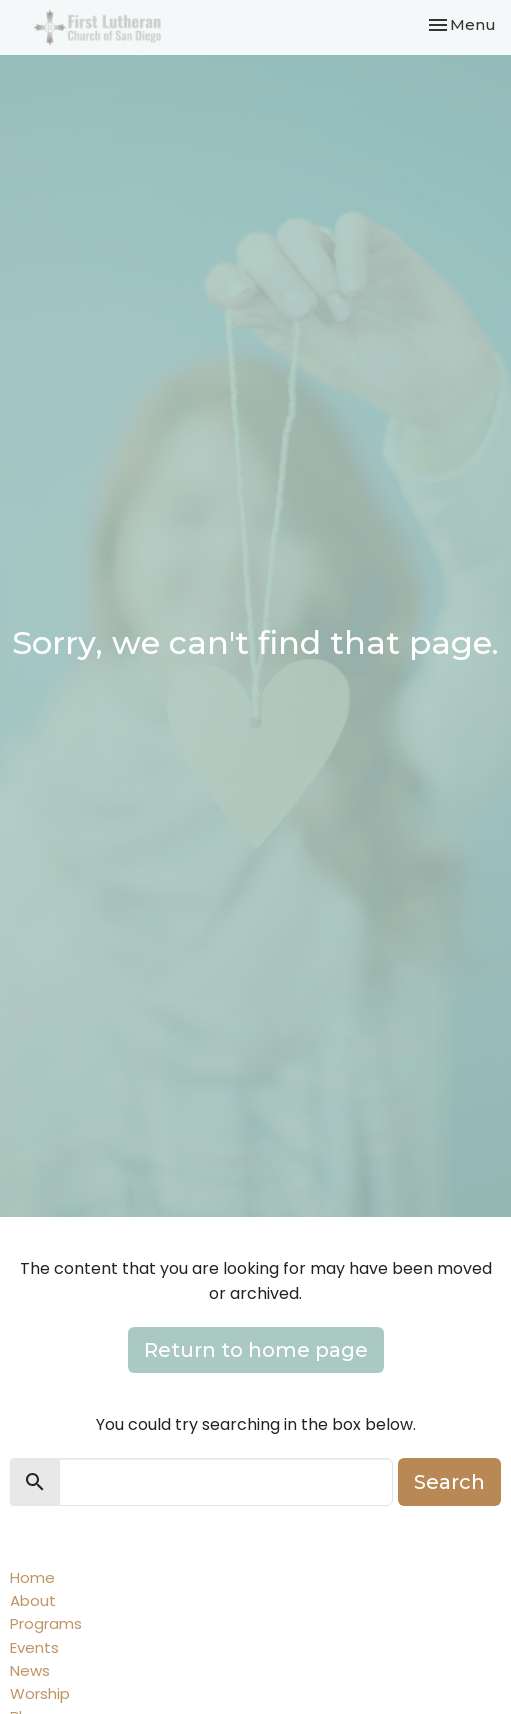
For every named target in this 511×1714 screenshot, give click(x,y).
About (33, 1600)
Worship (40, 1693)
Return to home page (256, 1350)
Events (34, 1647)
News (30, 1670)
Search (449, 1482)
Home (32, 1577)
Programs (46, 1623)
